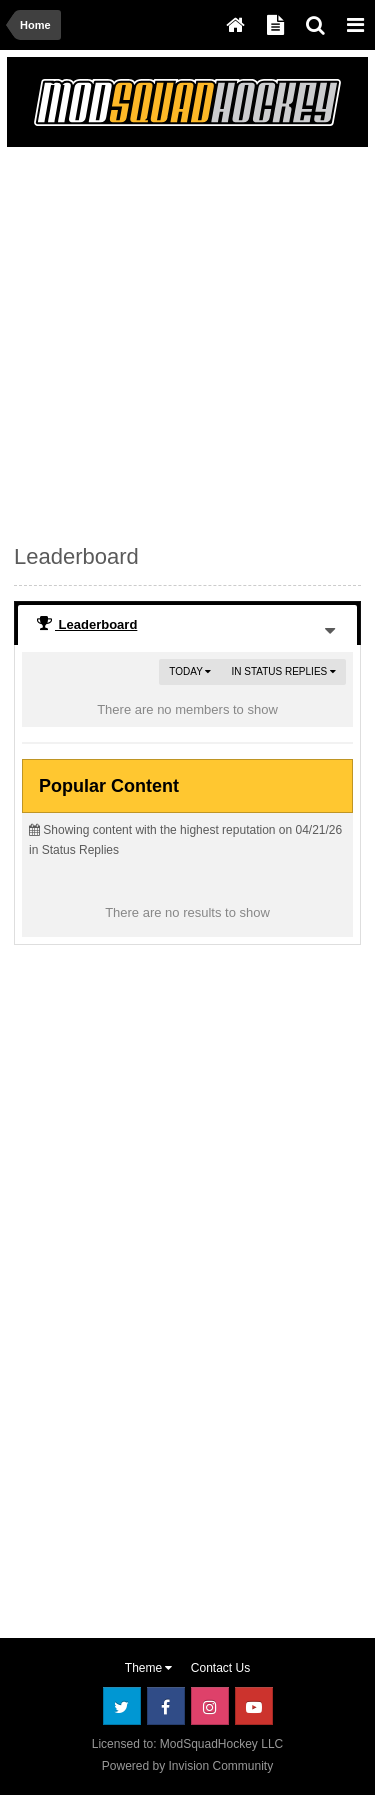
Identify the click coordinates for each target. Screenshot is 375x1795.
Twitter (122, 1706)
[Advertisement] (187, 341)
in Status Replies (283, 671)
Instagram (210, 1706)
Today (190, 671)
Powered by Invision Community (187, 1766)
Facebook (166, 1706)
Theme (149, 1668)
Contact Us (220, 1668)
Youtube (254, 1706)
